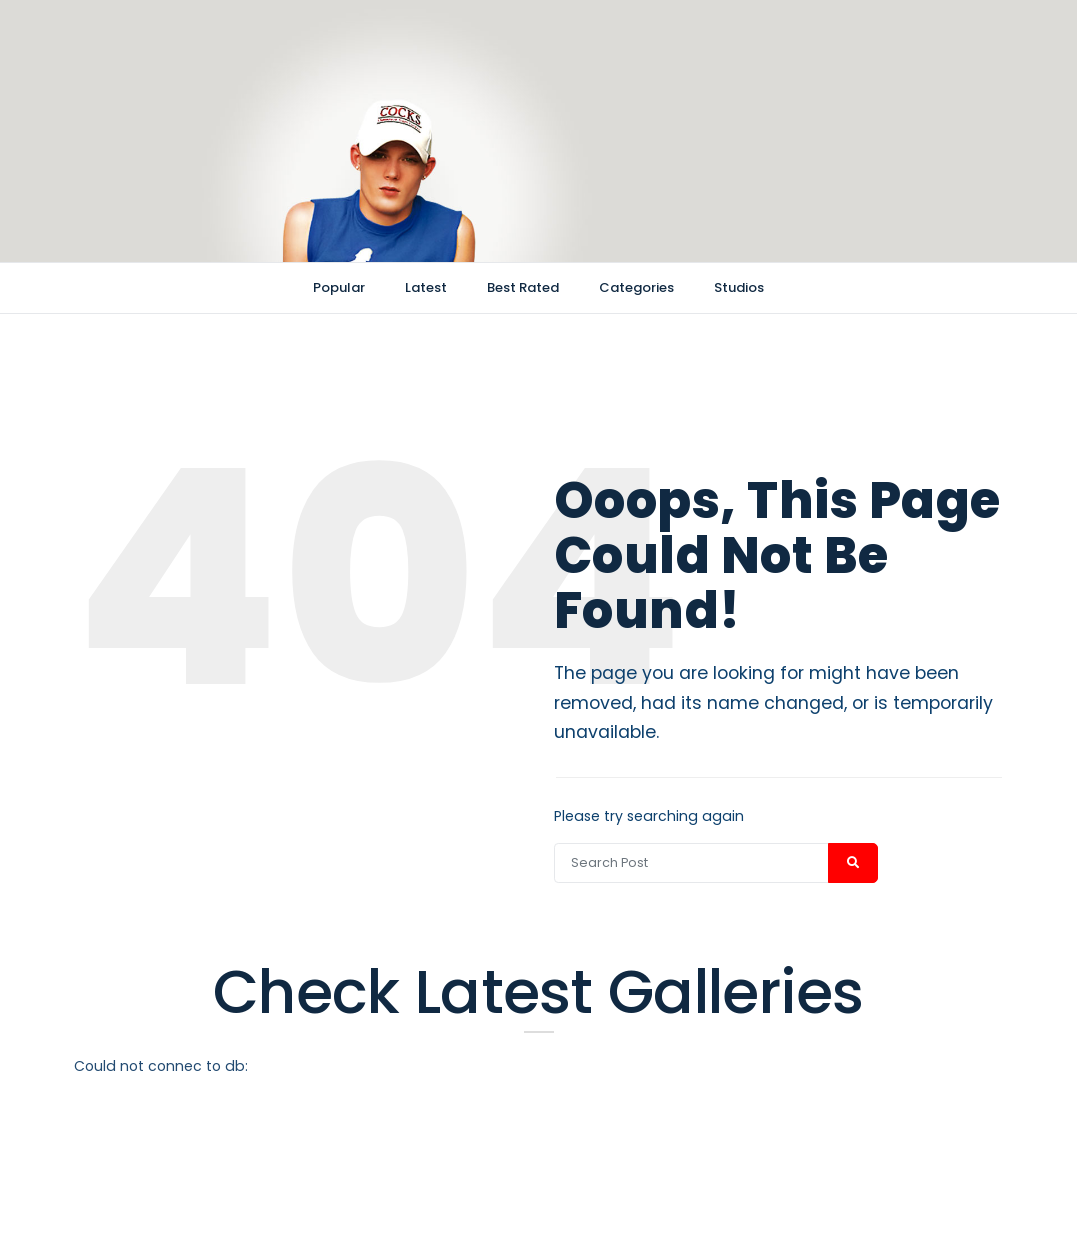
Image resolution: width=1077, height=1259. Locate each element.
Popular (339, 287)
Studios (739, 287)
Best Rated (523, 287)
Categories (636, 287)
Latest (426, 287)
